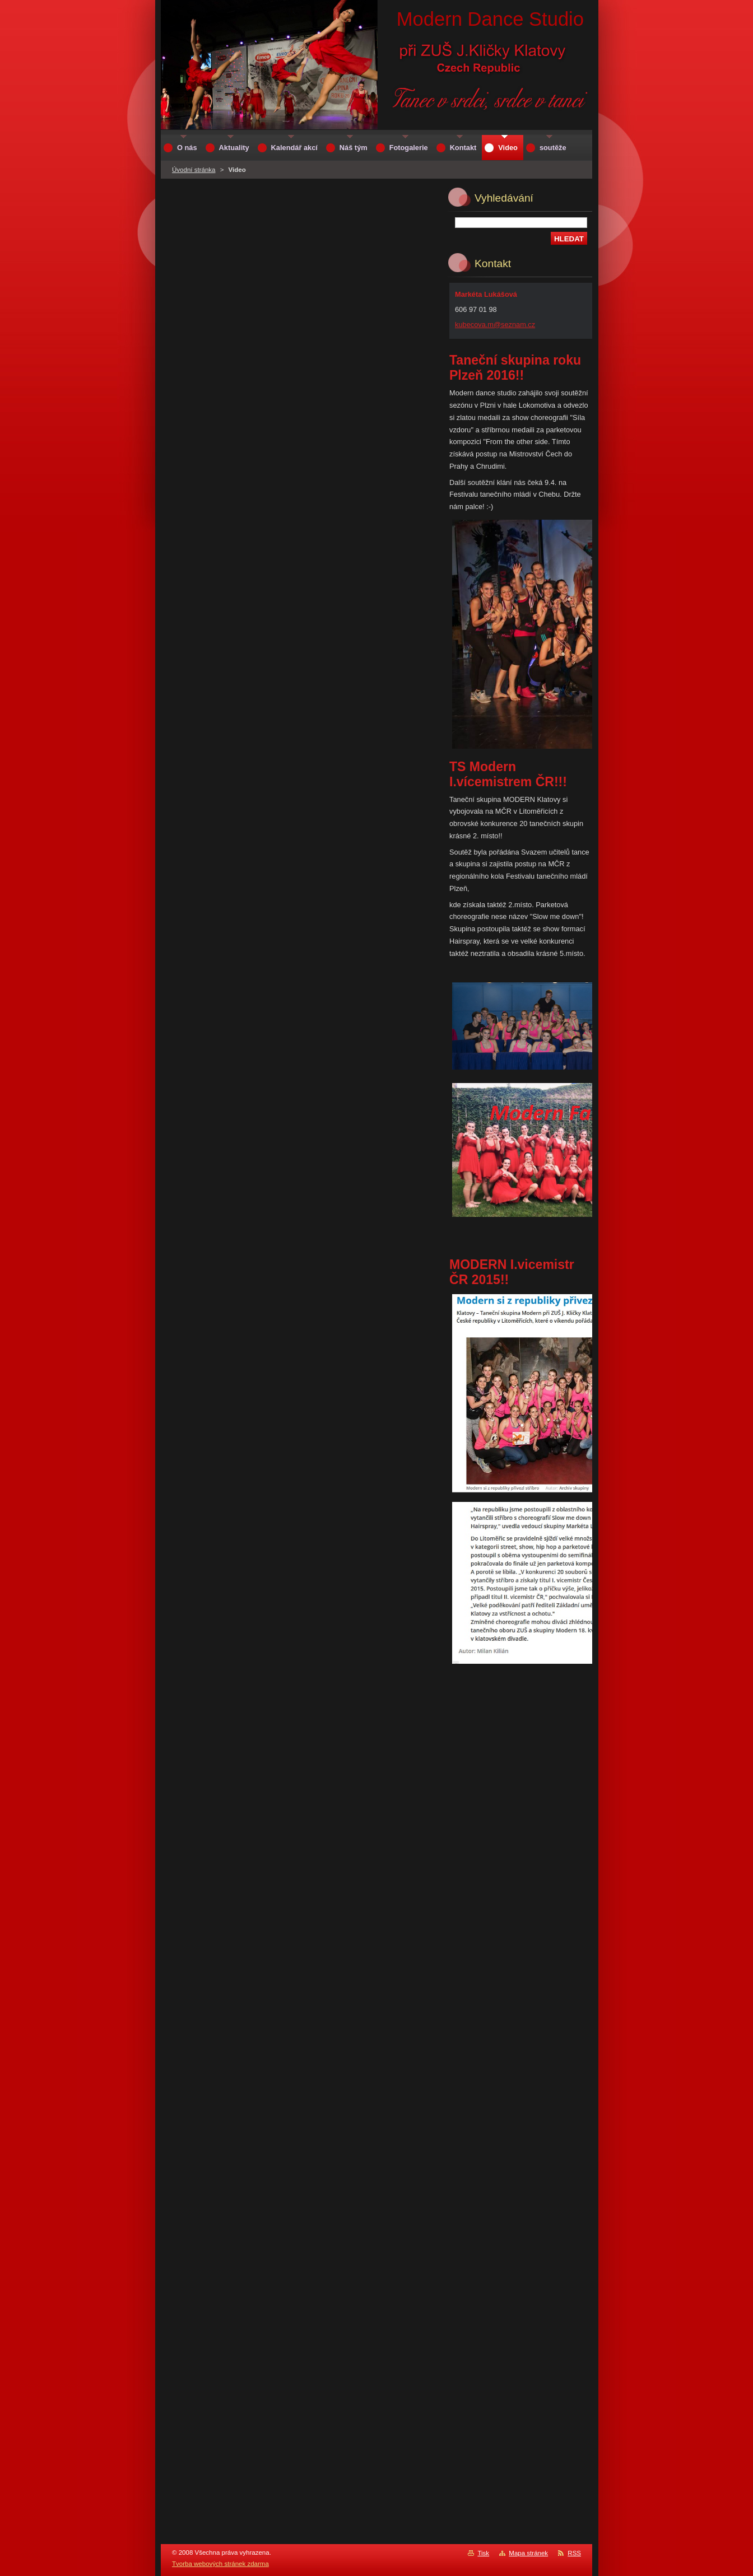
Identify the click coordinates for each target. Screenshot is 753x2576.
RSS (574, 2553)
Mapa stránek (528, 2553)
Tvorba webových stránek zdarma (220, 2563)
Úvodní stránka (193, 169)
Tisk (483, 2553)
